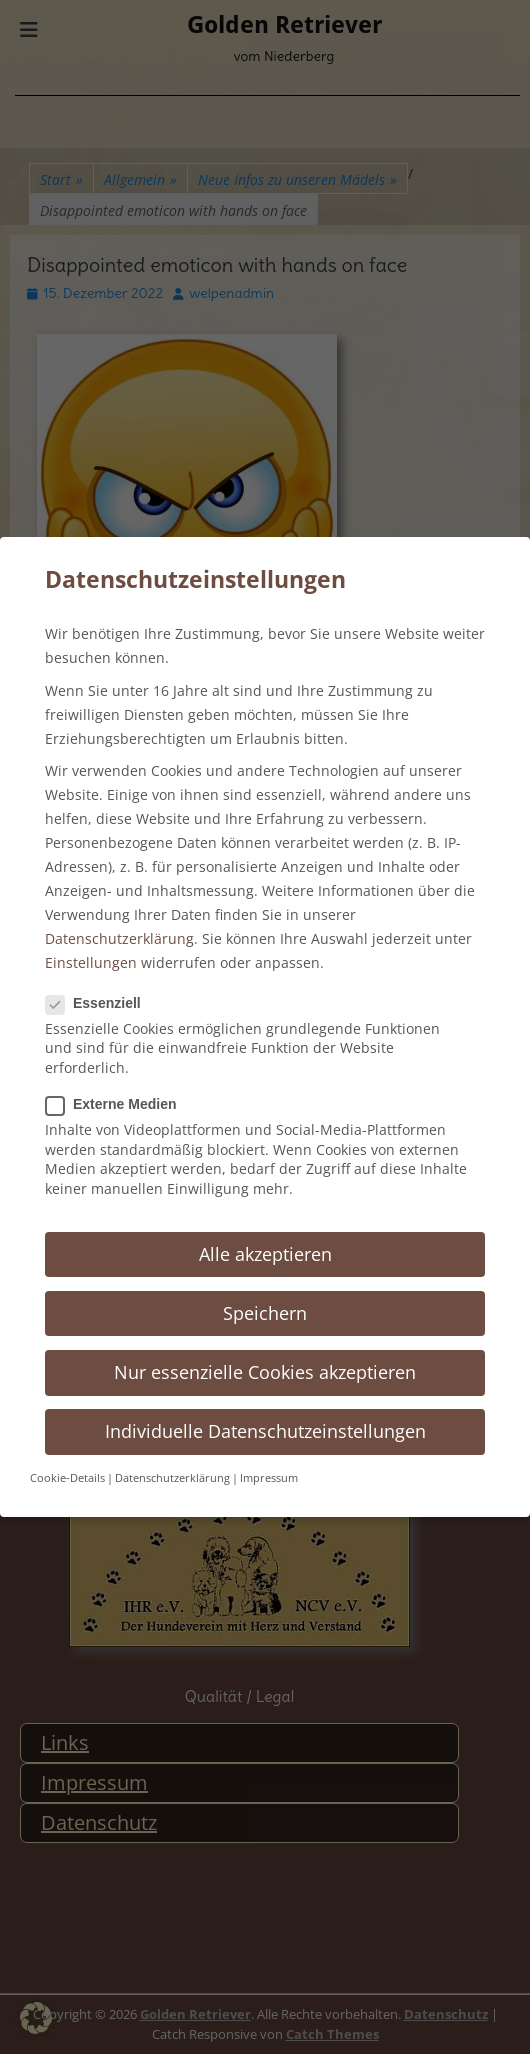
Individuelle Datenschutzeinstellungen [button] (265, 1431)
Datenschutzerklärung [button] (172, 1478)
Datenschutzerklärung (119, 938)
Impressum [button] (269, 1478)
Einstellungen (91, 962)
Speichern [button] (265, 1313)
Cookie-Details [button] (67, 1478)
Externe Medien (117, 1104)
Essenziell (99, 1003)
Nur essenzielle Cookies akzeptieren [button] (265, 1372)
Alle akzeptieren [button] (265, 1254)
